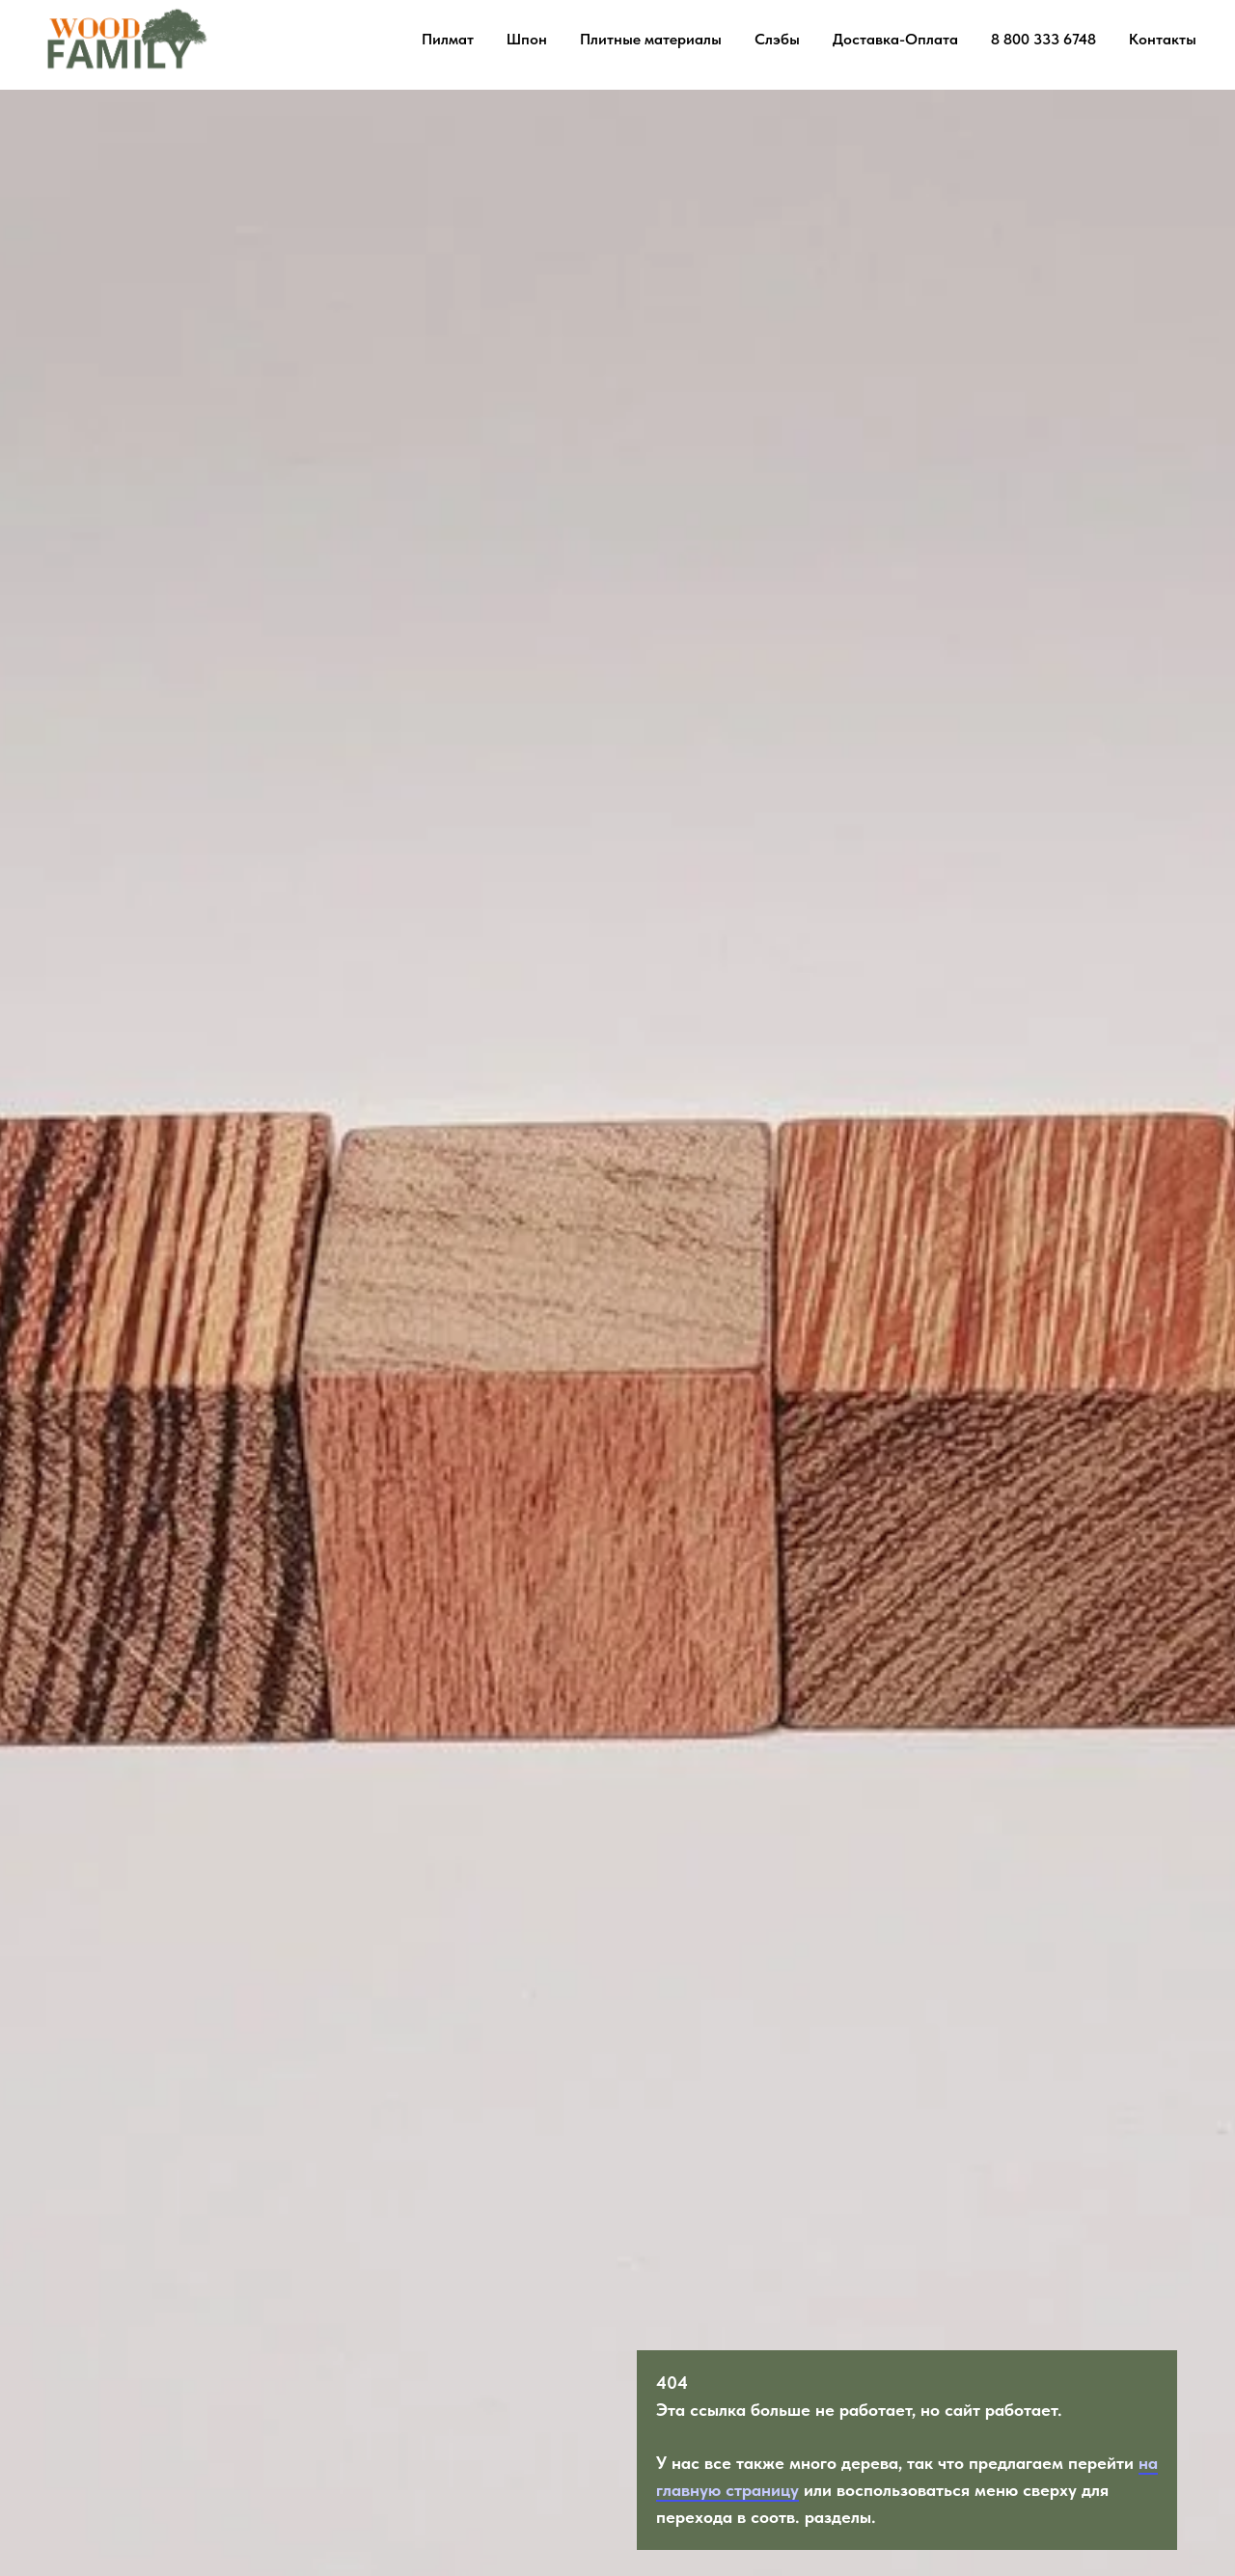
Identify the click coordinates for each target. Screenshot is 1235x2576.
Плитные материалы (651, 39)
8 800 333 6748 (1043, 39)
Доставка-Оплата (895, 39)
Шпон (527, 39)
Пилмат (448, 39)
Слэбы (777, 39)
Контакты (1162, 39)
